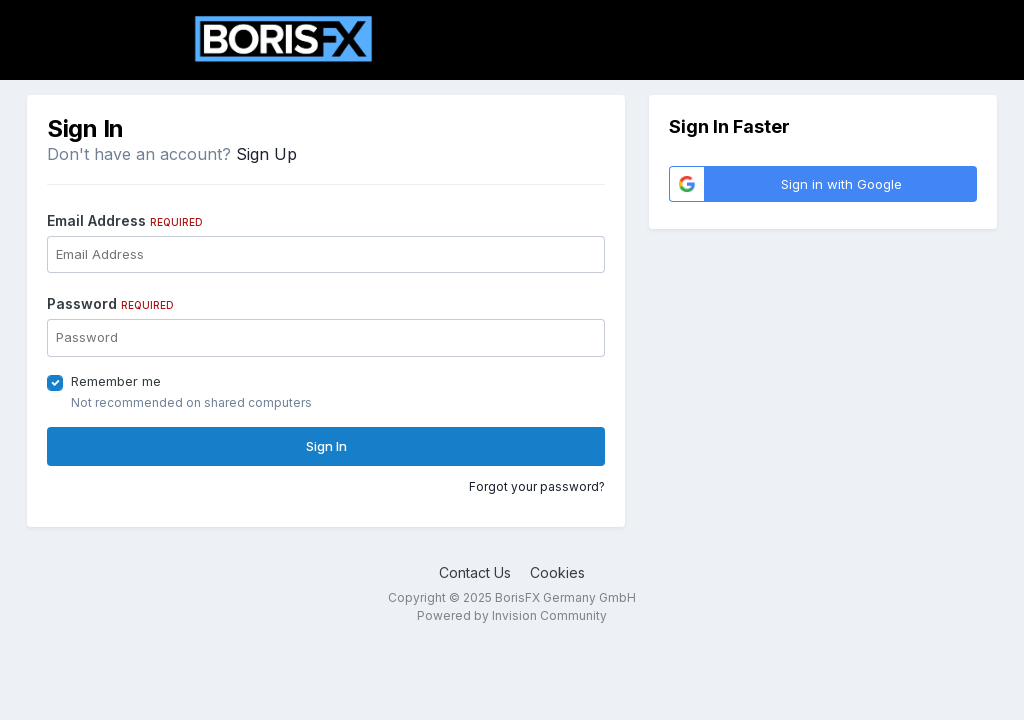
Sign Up (266, 154)
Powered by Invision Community (512, 615)
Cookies (557, 572)
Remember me (116, 381)
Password (110, 303)
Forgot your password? (537, 486)
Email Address (125, 220)
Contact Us (475, 572)
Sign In (326, 446)
